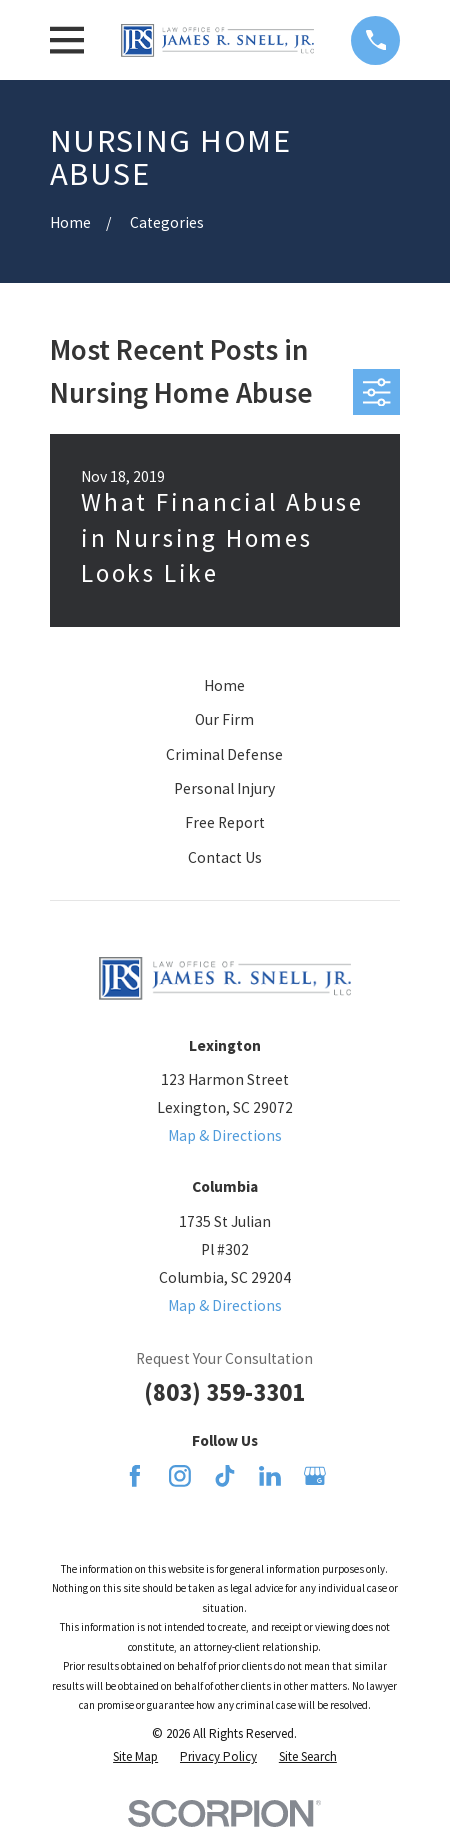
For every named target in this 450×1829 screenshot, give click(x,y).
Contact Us (225, 857)
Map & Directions (225, 1135)
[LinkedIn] (270, 1476)
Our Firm (224, 719)
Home (224, 685)
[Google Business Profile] (315, 1476)
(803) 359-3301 (224, 1392)
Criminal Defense (224, 754)
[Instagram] (180, 1476)
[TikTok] (225, 1476)
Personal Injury (224, 788)
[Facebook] (135, 1476)
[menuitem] (135, 1756)
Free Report (225, 822)
